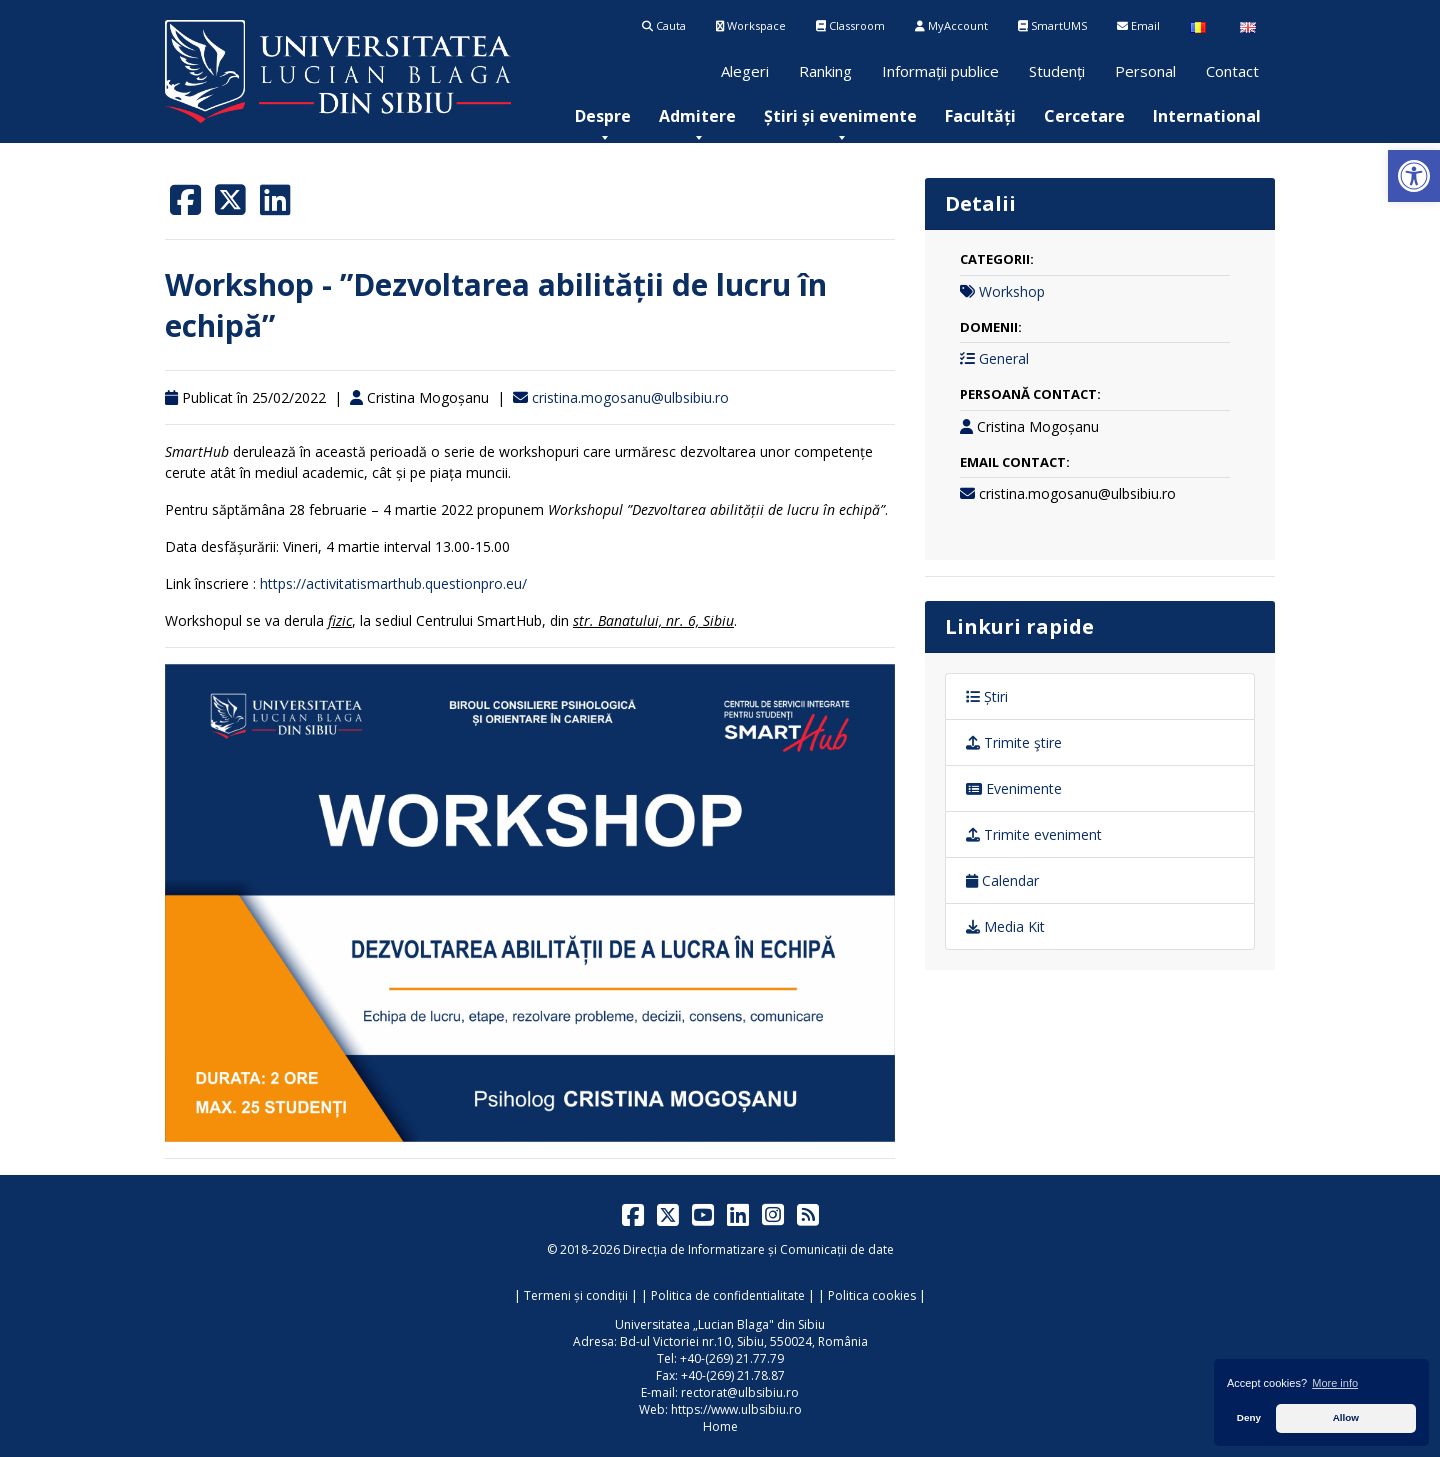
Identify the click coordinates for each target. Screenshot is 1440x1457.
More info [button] (1335, 1383)
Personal (1145, 71)
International (1207, 116)
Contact (1232, 71)
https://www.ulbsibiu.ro (736, 1409)
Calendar (1002, 880)
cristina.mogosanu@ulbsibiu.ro (630, 397)
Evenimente (1014, 788)
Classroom (850, 25)
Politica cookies (872, 1295)
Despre (603, 116)
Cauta (664, 25)
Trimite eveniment (1034, 834)
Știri (987, 696)
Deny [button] (1249, 1417)
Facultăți (980, 116)
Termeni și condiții (576, 1295)
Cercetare (1084, 116)
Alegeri (745, 71)
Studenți (1057, 71)
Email (1138, 25)
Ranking (825, 71)
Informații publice (940, 71)
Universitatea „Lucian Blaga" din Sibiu (720, 1324)
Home (720, 1426)
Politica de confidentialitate (728, 1295)
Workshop (1012, 291)
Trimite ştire (1014, 742)
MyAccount (951, 25)
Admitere (697, 116)
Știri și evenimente (840, 116)
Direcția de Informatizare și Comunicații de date (758, 1249)
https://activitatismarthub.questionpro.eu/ (393, 583)
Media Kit (1005, 926)
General (1004, 358)
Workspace (751, 25)
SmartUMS (1052, 25)
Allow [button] (1346, 1417)
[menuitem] (603, 116)
